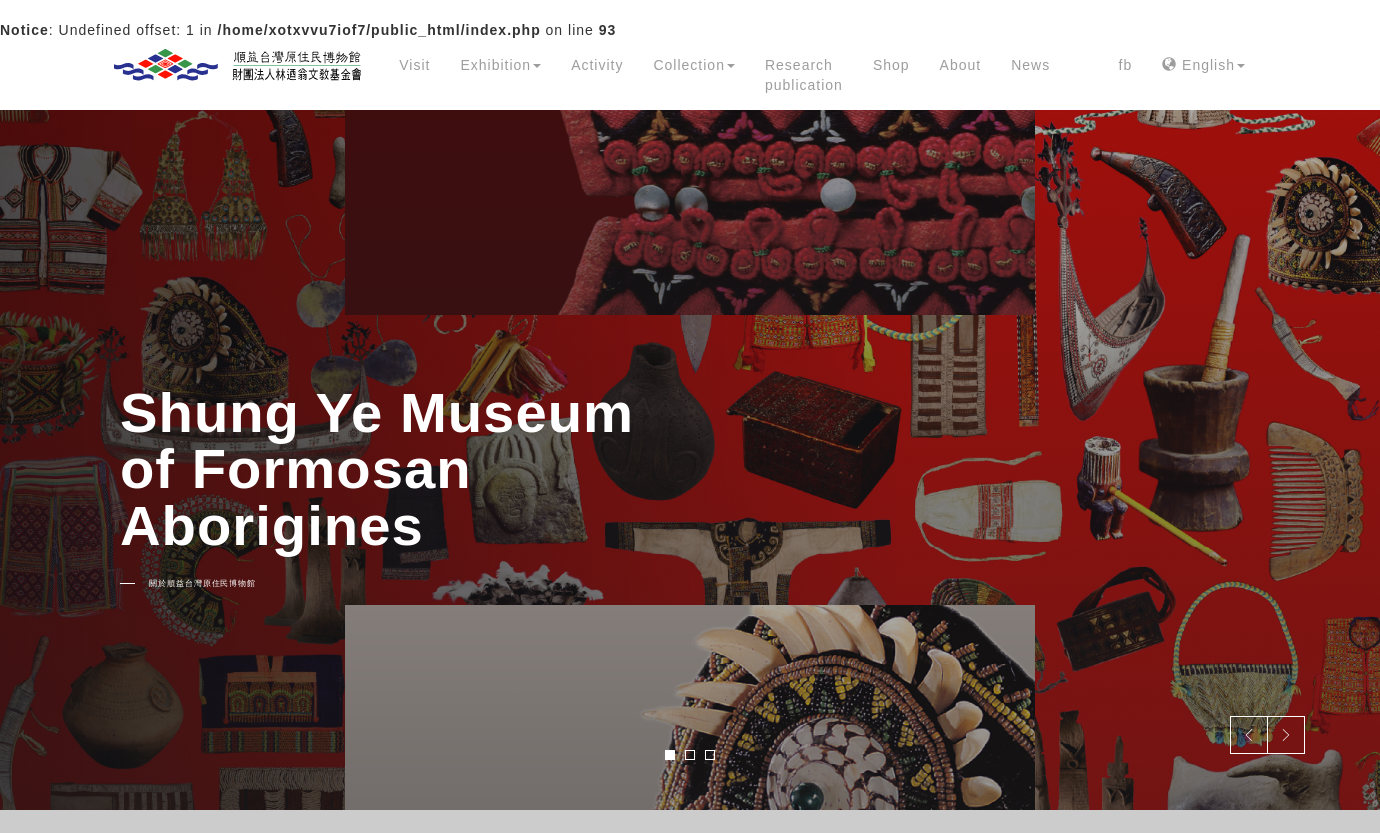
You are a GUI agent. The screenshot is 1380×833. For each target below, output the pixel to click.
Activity (597, 65)
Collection (693, 65)
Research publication (804, 75)
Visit (414, 65)
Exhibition (500, 65)
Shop (891, 65)
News (1030, 65)
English (1203, 65)
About (961, 65)
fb (1126, 65)
